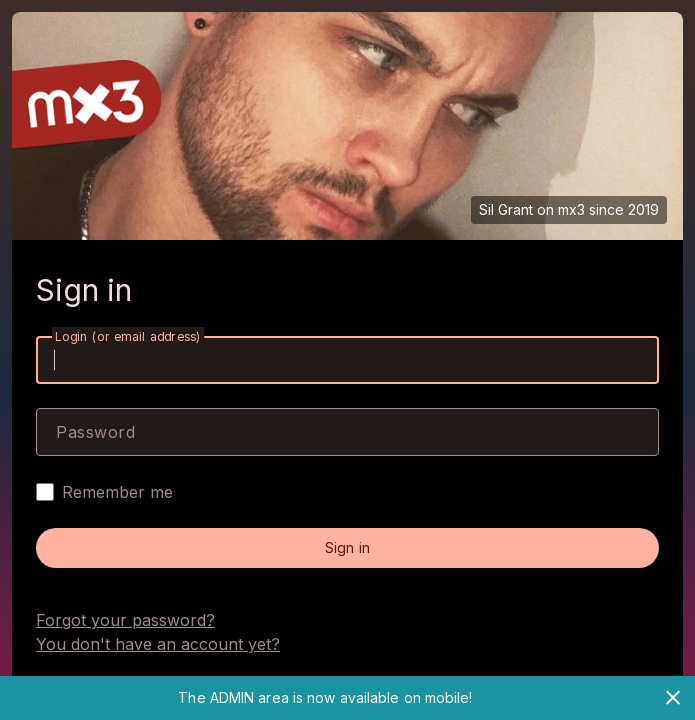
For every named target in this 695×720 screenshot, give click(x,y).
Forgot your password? (125, 620)
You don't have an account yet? (158, 644)
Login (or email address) (128, 336)
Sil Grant (506, 209)
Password (95, 432)
